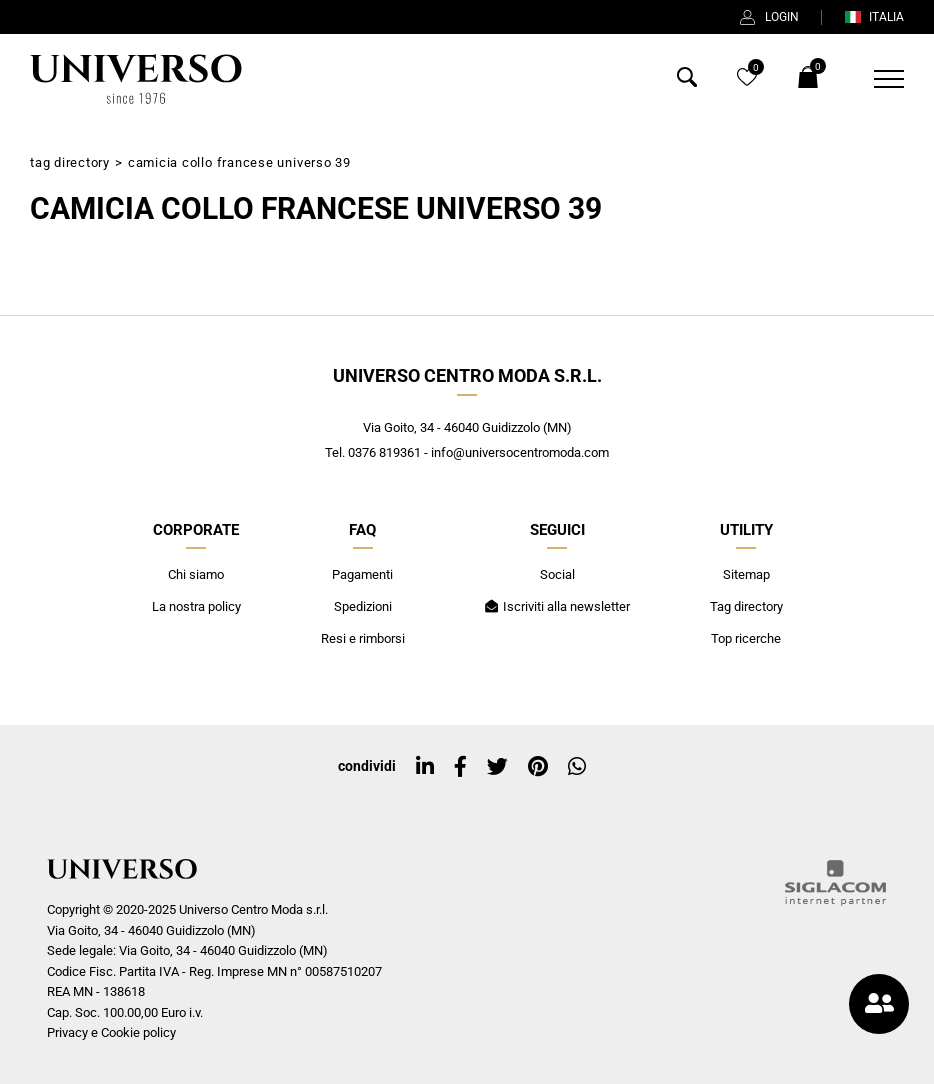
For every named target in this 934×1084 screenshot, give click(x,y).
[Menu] (876, 79)
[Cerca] (687, 81)
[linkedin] (425, 767)
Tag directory (70, 162)
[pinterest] (538, 767)
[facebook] (460, 767)
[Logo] (136, 79)
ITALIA (874, 17)
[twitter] (497, 767)
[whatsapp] (577, 767)
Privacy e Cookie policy (111, 1032)
